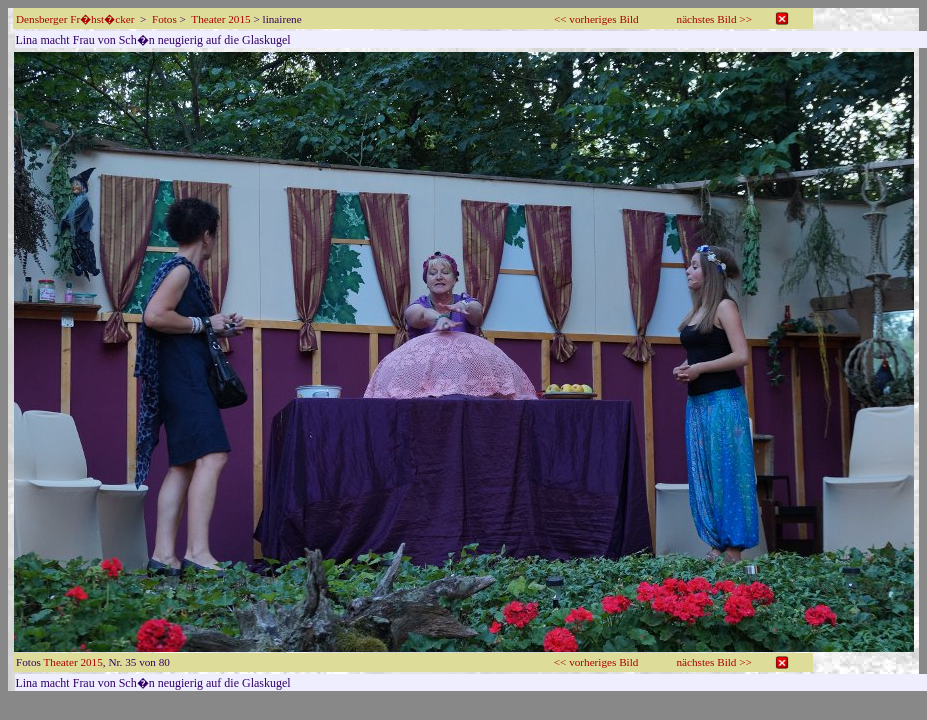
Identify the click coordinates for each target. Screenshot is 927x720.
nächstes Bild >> (714, 19)
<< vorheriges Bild (596, 19)
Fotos (164, 19)
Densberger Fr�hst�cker (75, 19)
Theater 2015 (220, 19)
